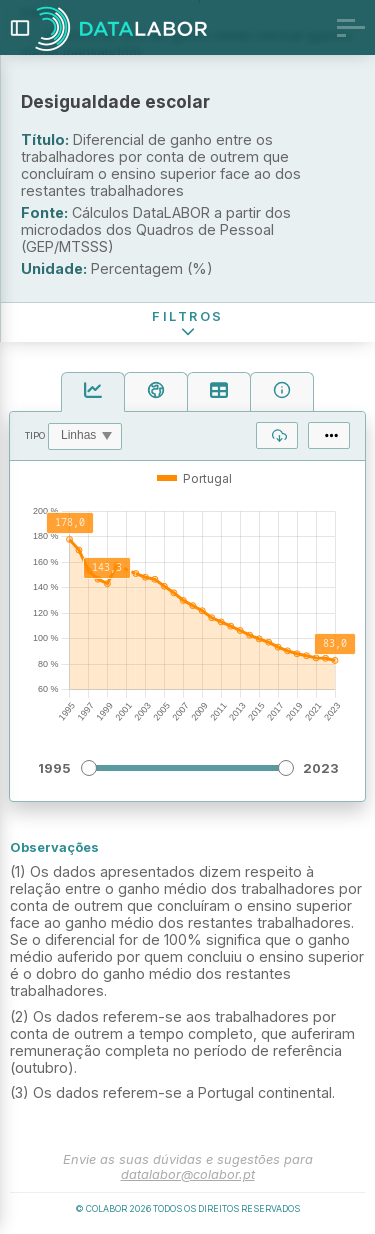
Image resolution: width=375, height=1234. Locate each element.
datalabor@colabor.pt (188, 1174)
